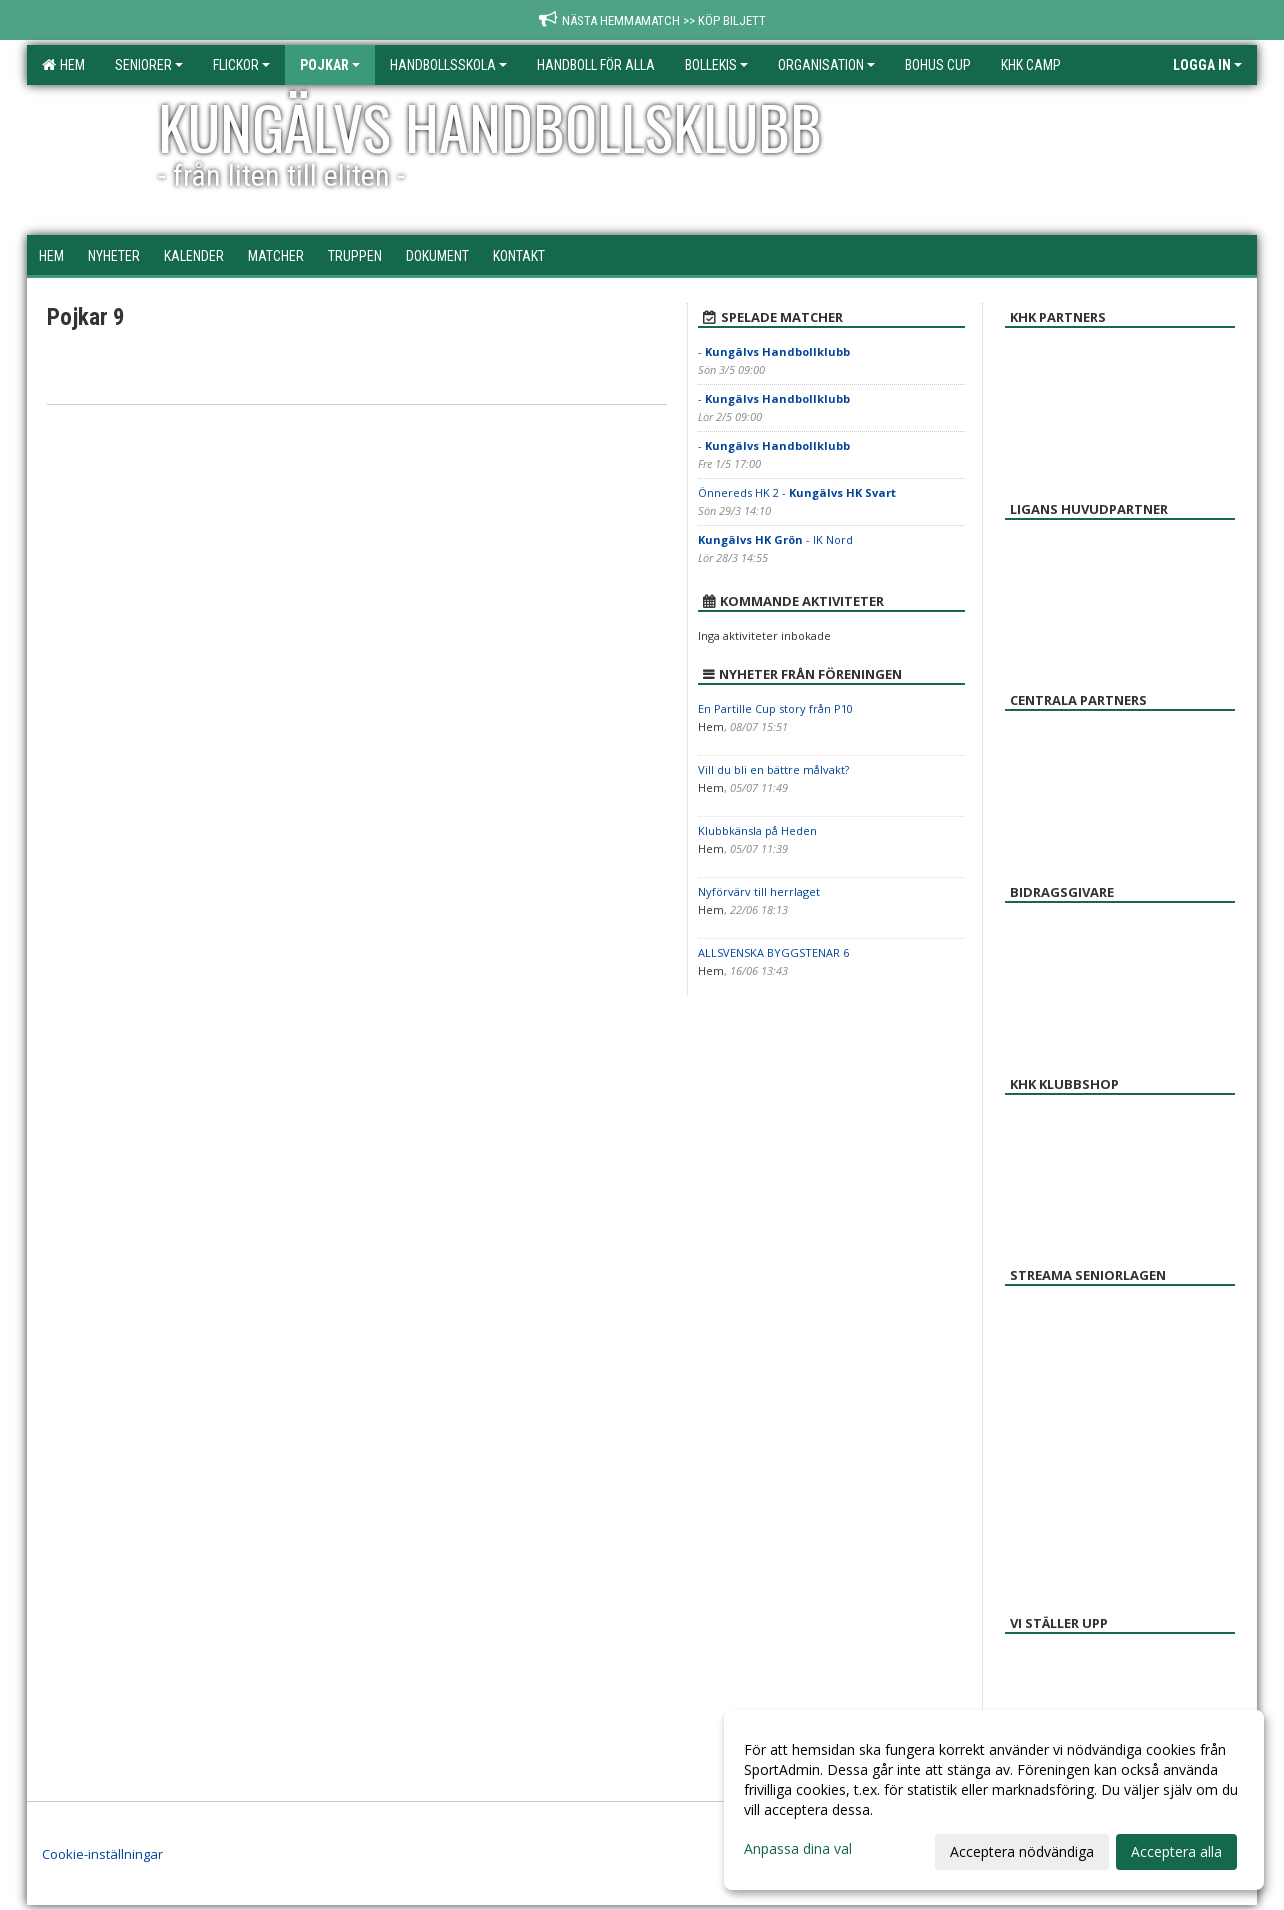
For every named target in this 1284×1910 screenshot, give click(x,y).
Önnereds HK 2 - (797, 492)
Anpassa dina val (798, 1849)
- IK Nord (775, 539)
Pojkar (330, 65)
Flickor (241, 65)
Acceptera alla (1176, 1851)
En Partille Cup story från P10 (775, 708)
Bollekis (716, 65)
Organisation (826, 65)
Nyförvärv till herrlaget (759, 891)
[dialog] (994, 1800)
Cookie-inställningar (102, 1854)
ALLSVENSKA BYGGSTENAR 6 (773, 952)
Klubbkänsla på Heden (757, 830)
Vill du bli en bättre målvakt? (773, 769)
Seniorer (149, 65)
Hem (63, 65)
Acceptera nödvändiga (1022, 1851)
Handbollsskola (448, 65)
